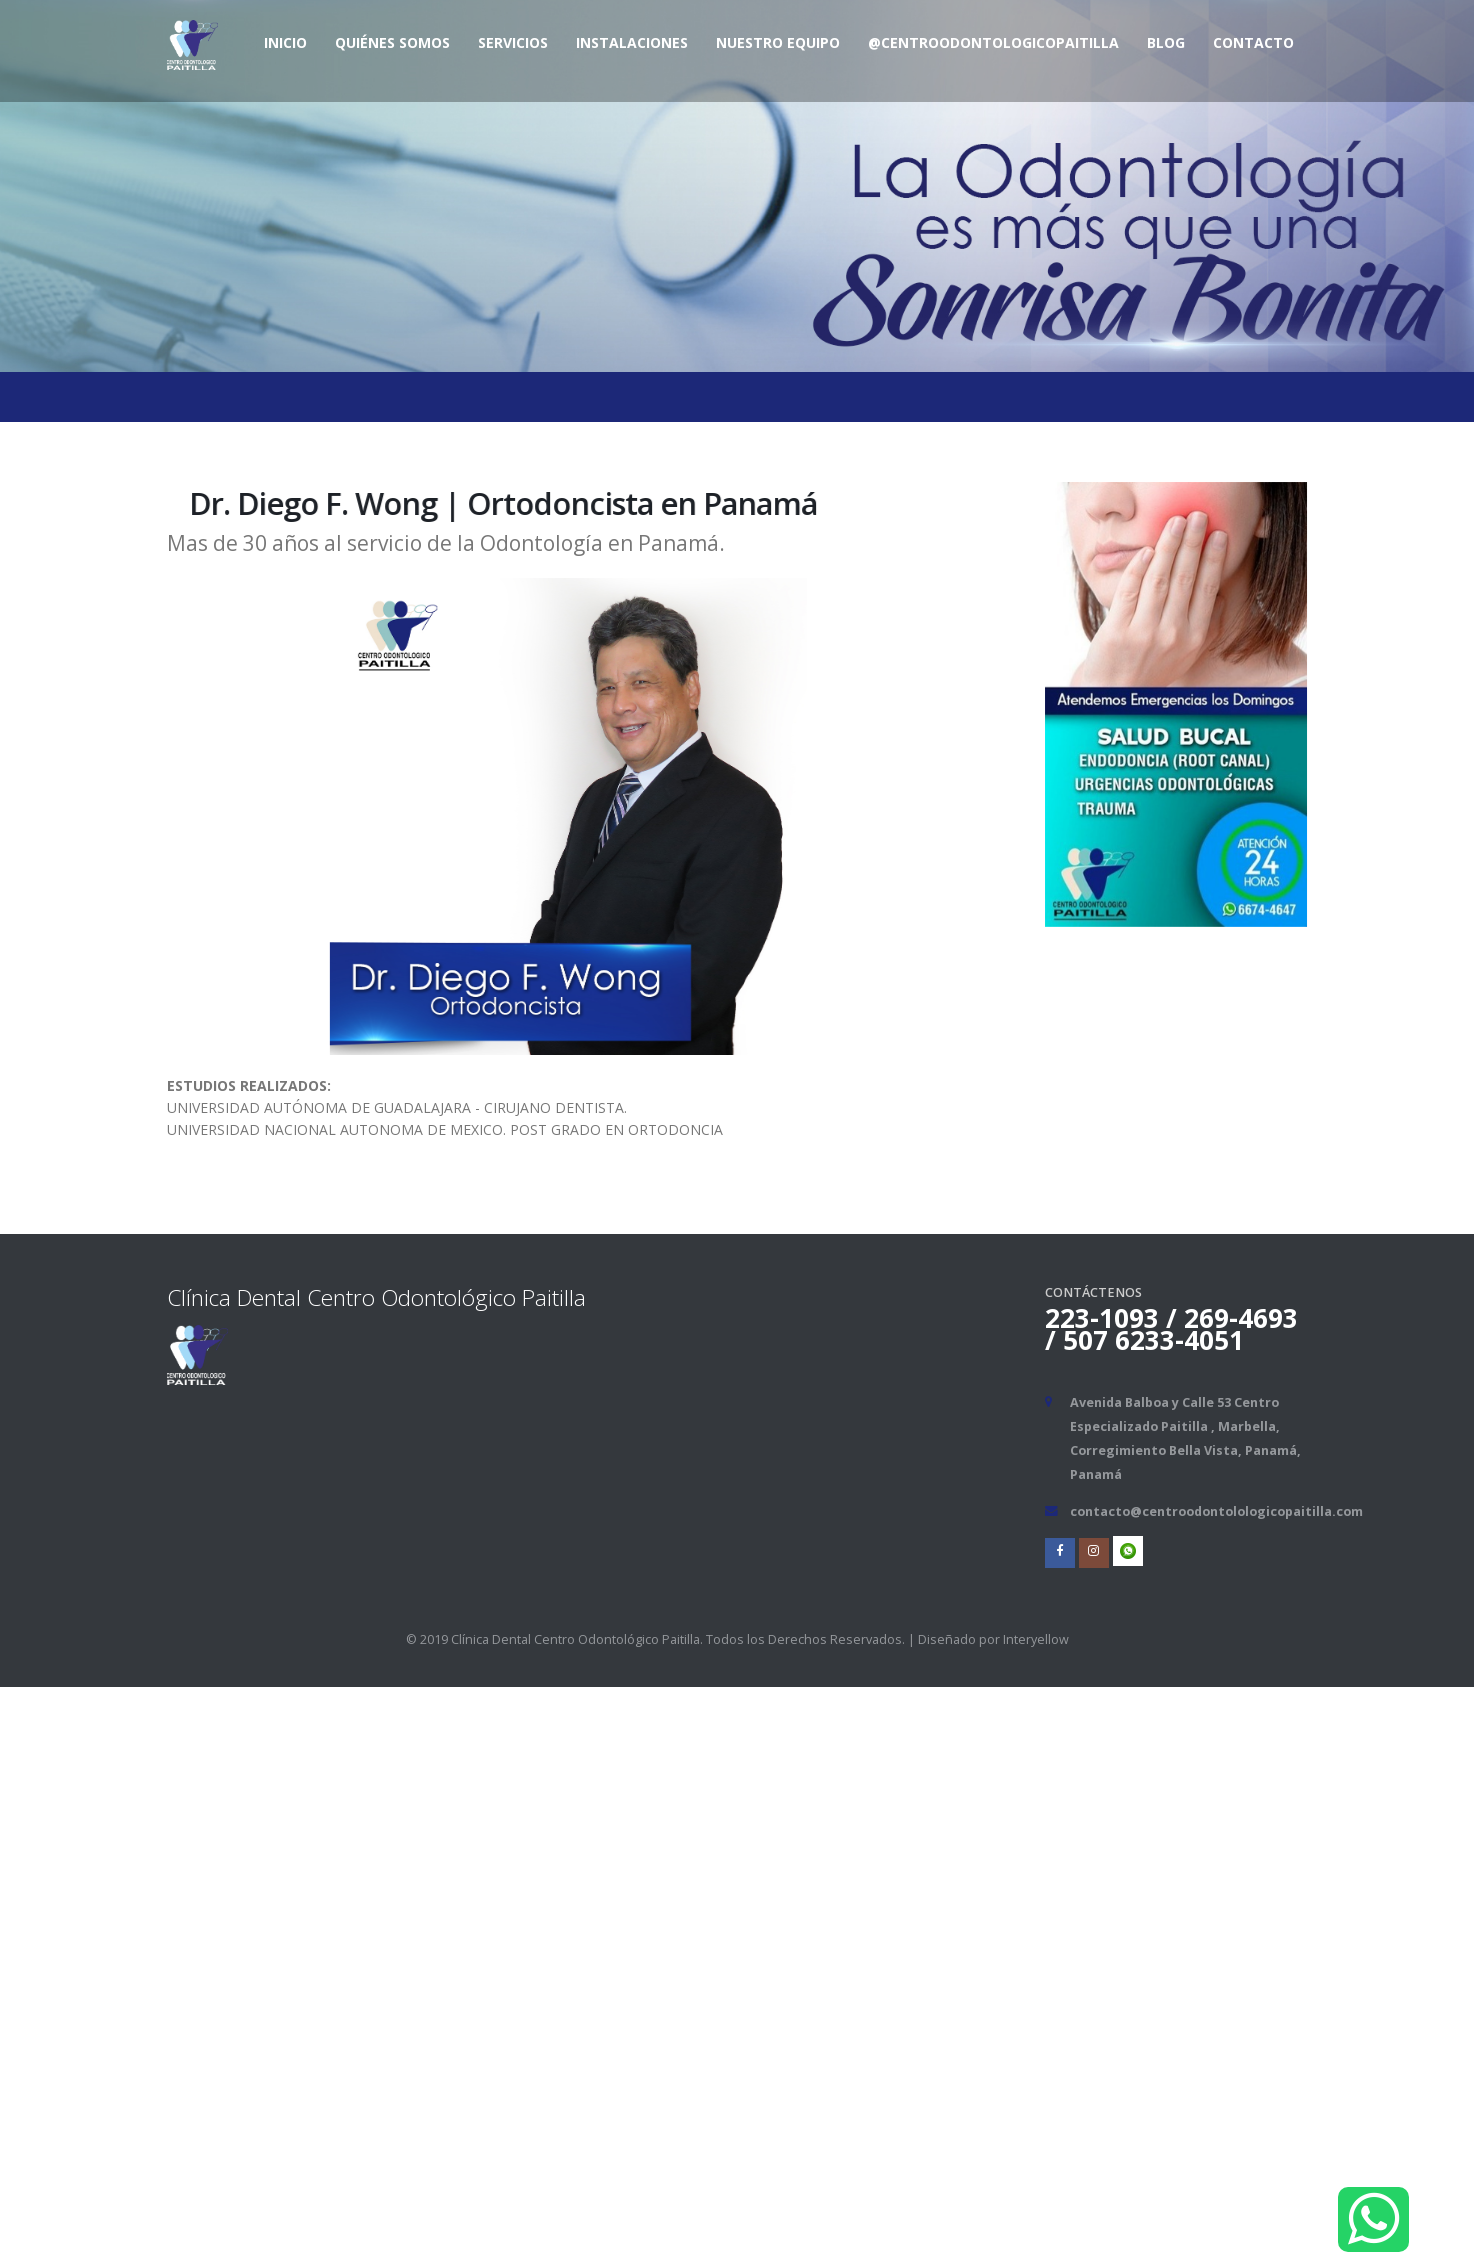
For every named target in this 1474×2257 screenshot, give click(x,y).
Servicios (513, 42)
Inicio (285, 42)
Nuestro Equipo (778, 42)
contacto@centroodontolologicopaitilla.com (1216, 1511)
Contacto (1253, 42)
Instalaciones (632, 42)
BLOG (1166, 42)
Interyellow (1036, 1639)
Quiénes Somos (392, 42)
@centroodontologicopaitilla (993, 42)
